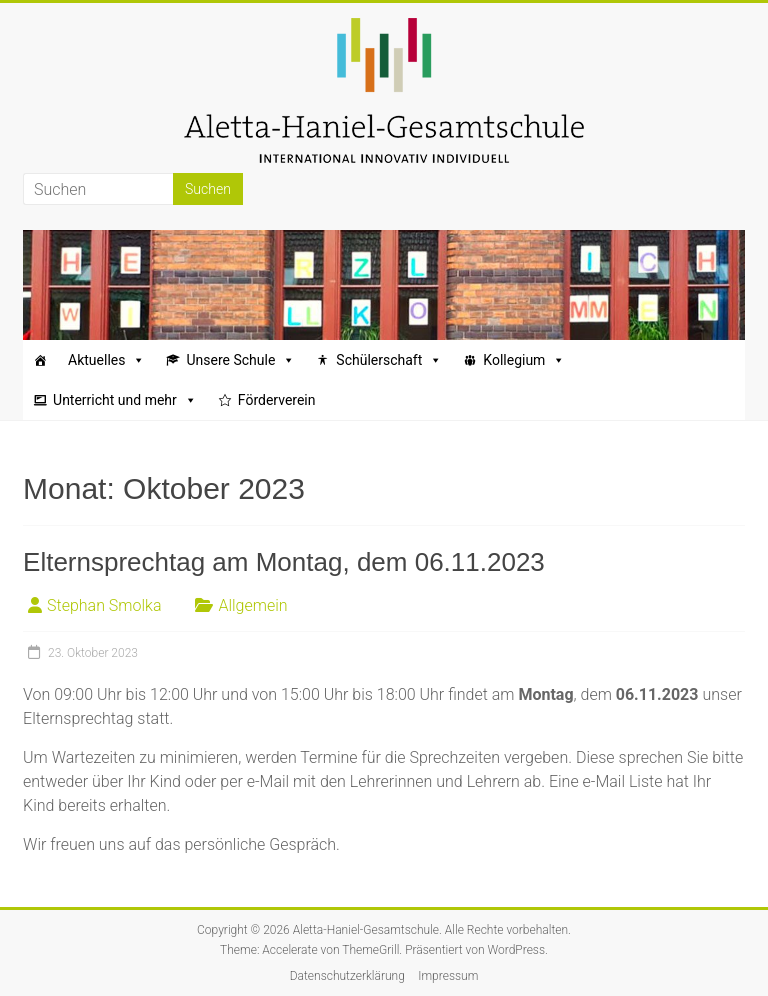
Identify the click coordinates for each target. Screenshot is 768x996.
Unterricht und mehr (125, 400)
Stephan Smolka (104, 605)
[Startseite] (40, 360)
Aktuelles (106, 360)
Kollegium (524, 360)
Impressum (448, 976)
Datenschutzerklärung (347, 976)
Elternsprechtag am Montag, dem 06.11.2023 (284, 562)
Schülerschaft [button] (389, 360)
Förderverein (277, 400)
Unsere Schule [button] (240, 360)
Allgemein (252, 605)
